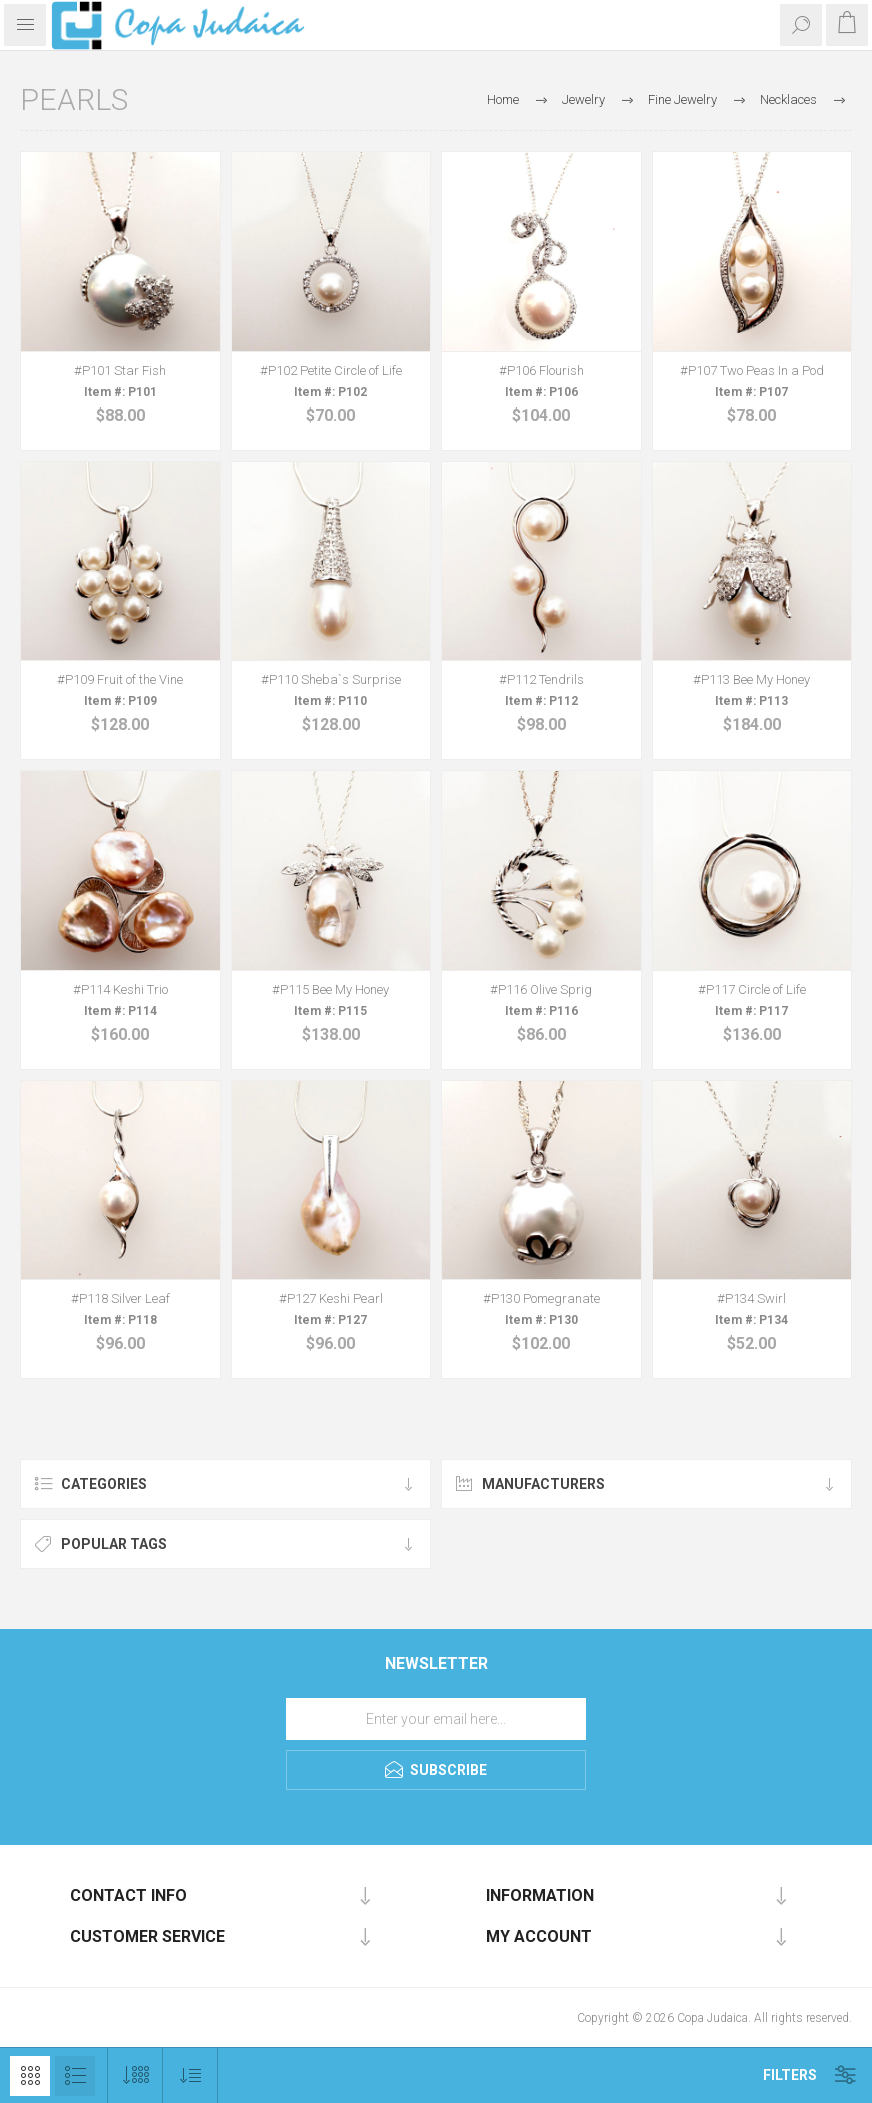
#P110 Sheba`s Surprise (331, 679)
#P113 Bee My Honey (751, 679)
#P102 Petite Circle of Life (331, 370)
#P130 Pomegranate (541, 1298)
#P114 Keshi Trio (120, 989)
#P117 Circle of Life (752, 989)
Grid (30, 2076)
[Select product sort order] (190, 2075)
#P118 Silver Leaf (120, 1298)
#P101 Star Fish (120, 370)
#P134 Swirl (751, 1298)
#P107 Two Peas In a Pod (752, 370)
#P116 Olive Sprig (541, 989)
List (75, 2076)
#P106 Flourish (541, 370)
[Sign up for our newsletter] (436, 1719)
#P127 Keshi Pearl (331, 1298)
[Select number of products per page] (135, 2075)
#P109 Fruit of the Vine (120, 679)
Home (503, 99)
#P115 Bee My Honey (330, 989)
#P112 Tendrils (541, 679)
